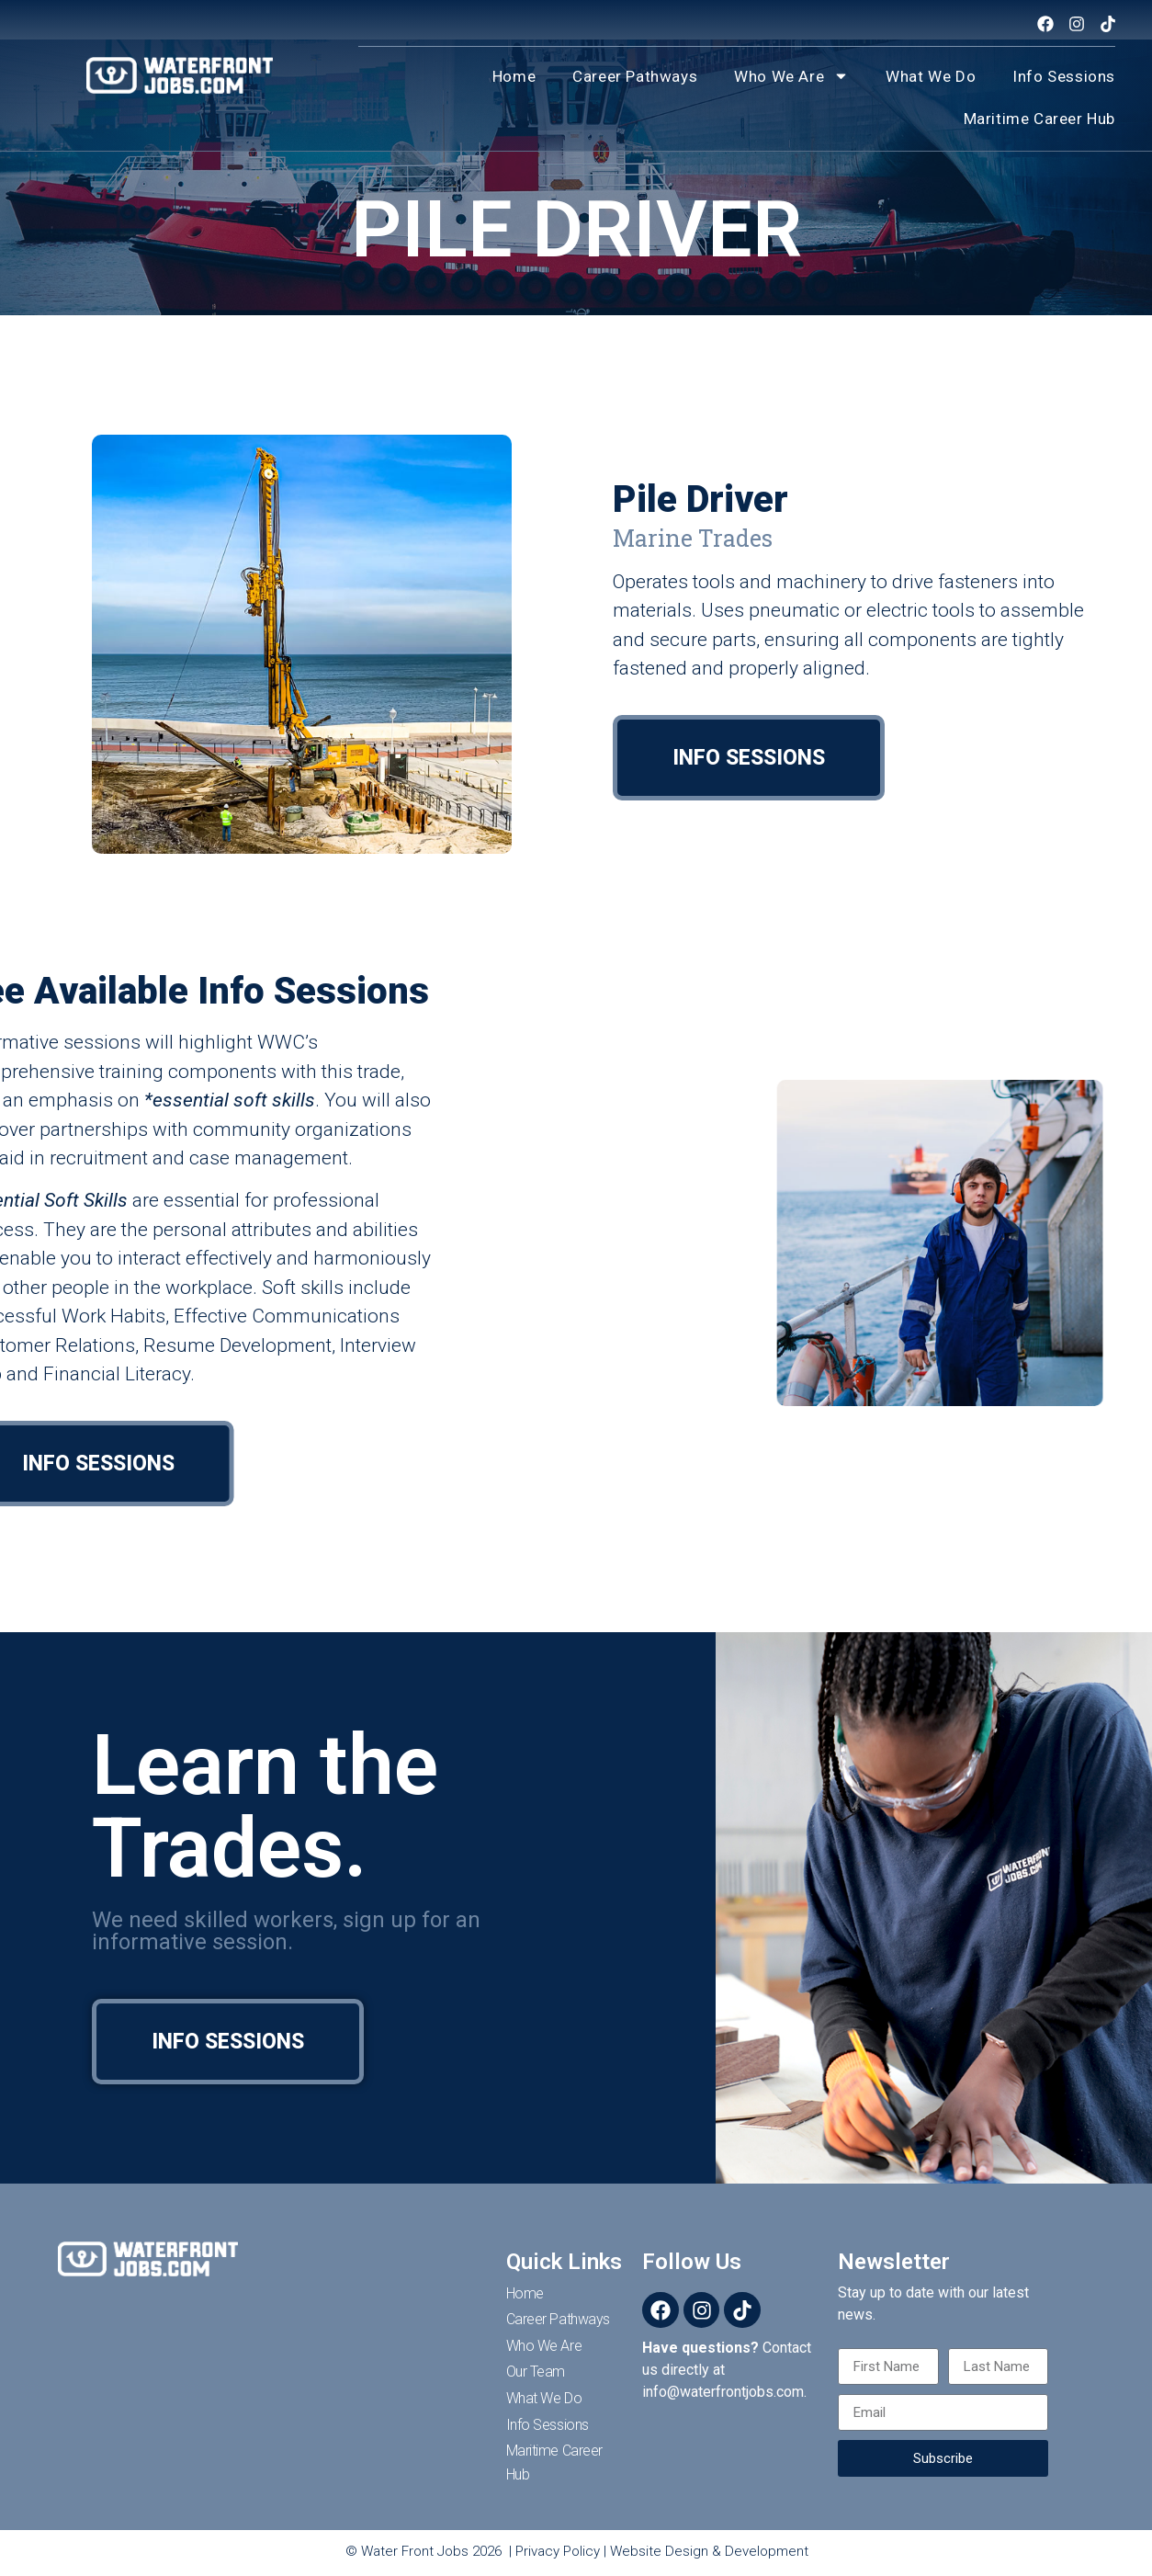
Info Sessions (1063, 76)
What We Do (931, 76)
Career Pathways (634, 76)
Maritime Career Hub (1039, 118)
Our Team (535, 2371)
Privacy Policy (557, 2551)
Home (514, 76)
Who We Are (791, 76)
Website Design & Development (709, 2551)
